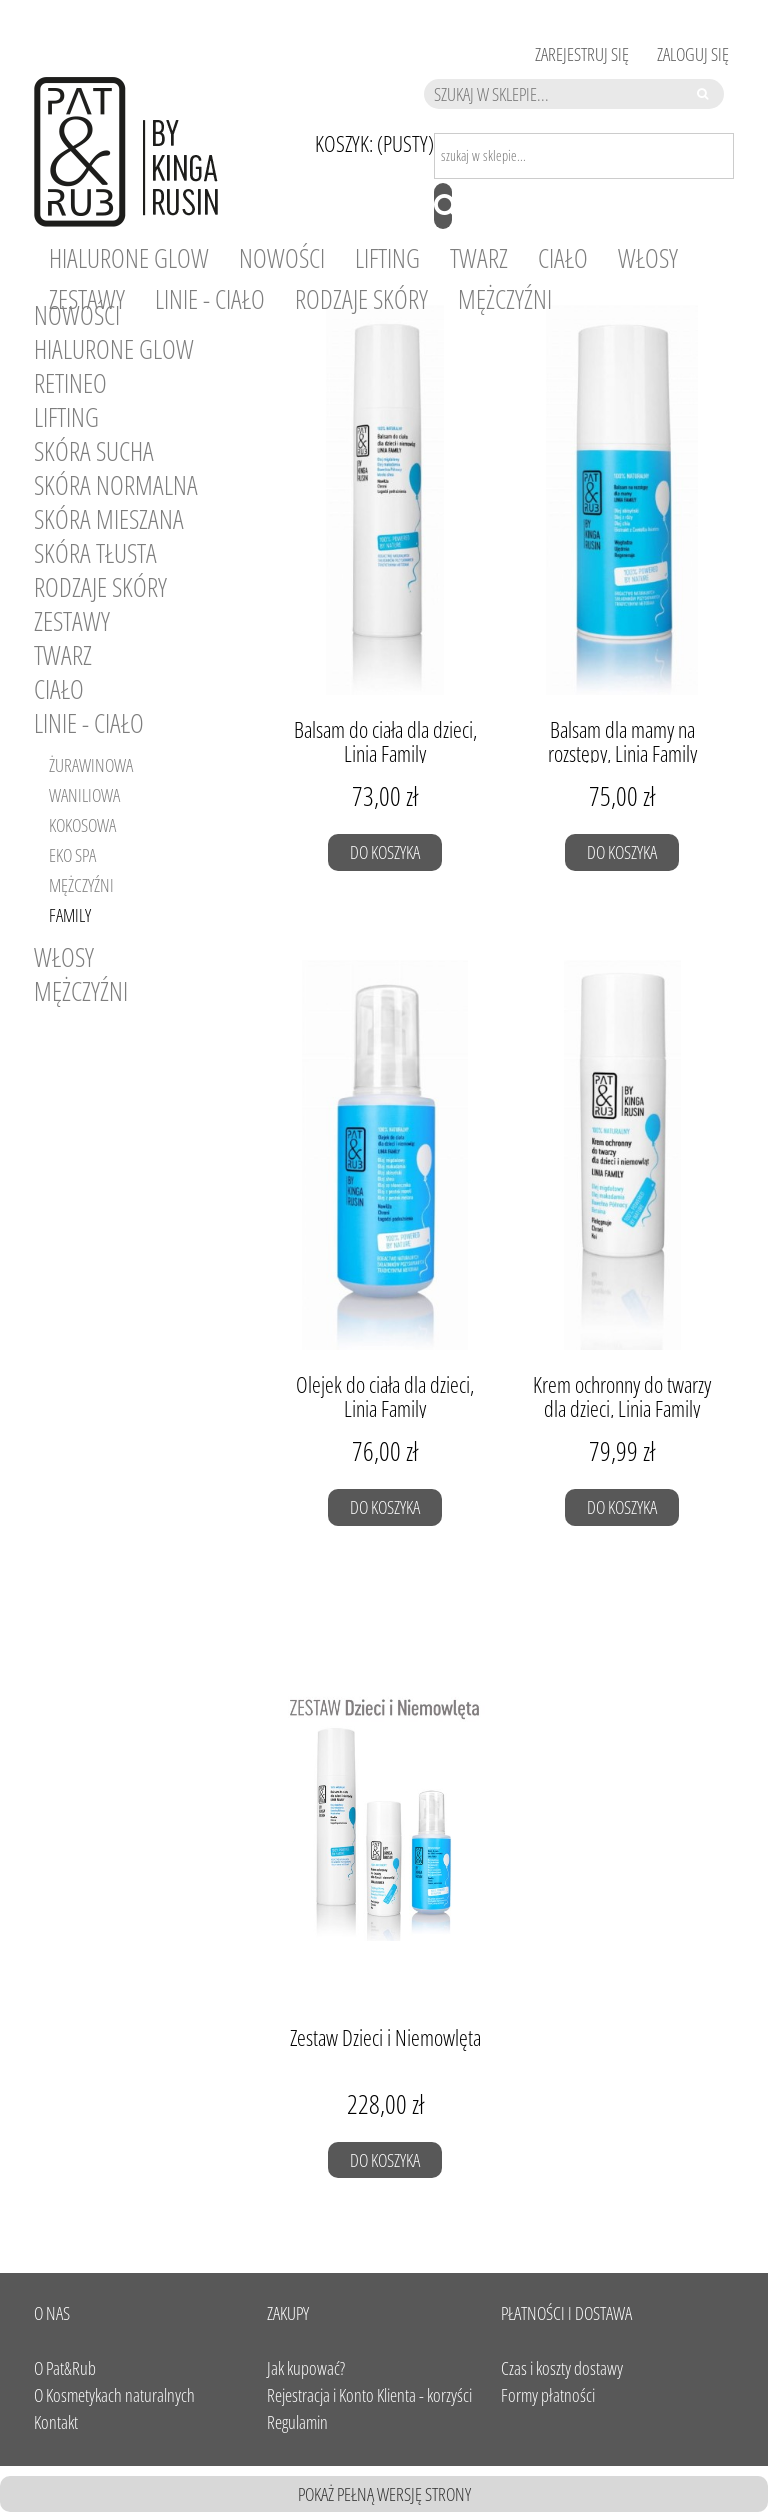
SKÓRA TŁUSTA (95, 553)
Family (70, 915)
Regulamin (297, 2422)
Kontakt (56, 2422)
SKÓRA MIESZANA (109, 519)
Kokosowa (82, 825)
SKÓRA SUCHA (94, 451)
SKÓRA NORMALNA (116, 485)
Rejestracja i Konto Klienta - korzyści (369, 2395)
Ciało (59, 689)
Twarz (63, 655)
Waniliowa (84, 795)
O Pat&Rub (65, 2368)
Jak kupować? (306, 2368)
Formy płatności (548, 2395)
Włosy (64, 957)
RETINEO (70, 383)
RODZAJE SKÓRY (100, 587)
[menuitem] (129, 258)
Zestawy (72, 621)
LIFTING (66, 417)
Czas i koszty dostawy (562, 2368)
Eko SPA (72, 855)
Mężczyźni (81, 885)
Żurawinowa (91, 765)
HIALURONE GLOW (114, 349)
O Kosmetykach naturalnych (114, 2395)
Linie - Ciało (89, 723)
